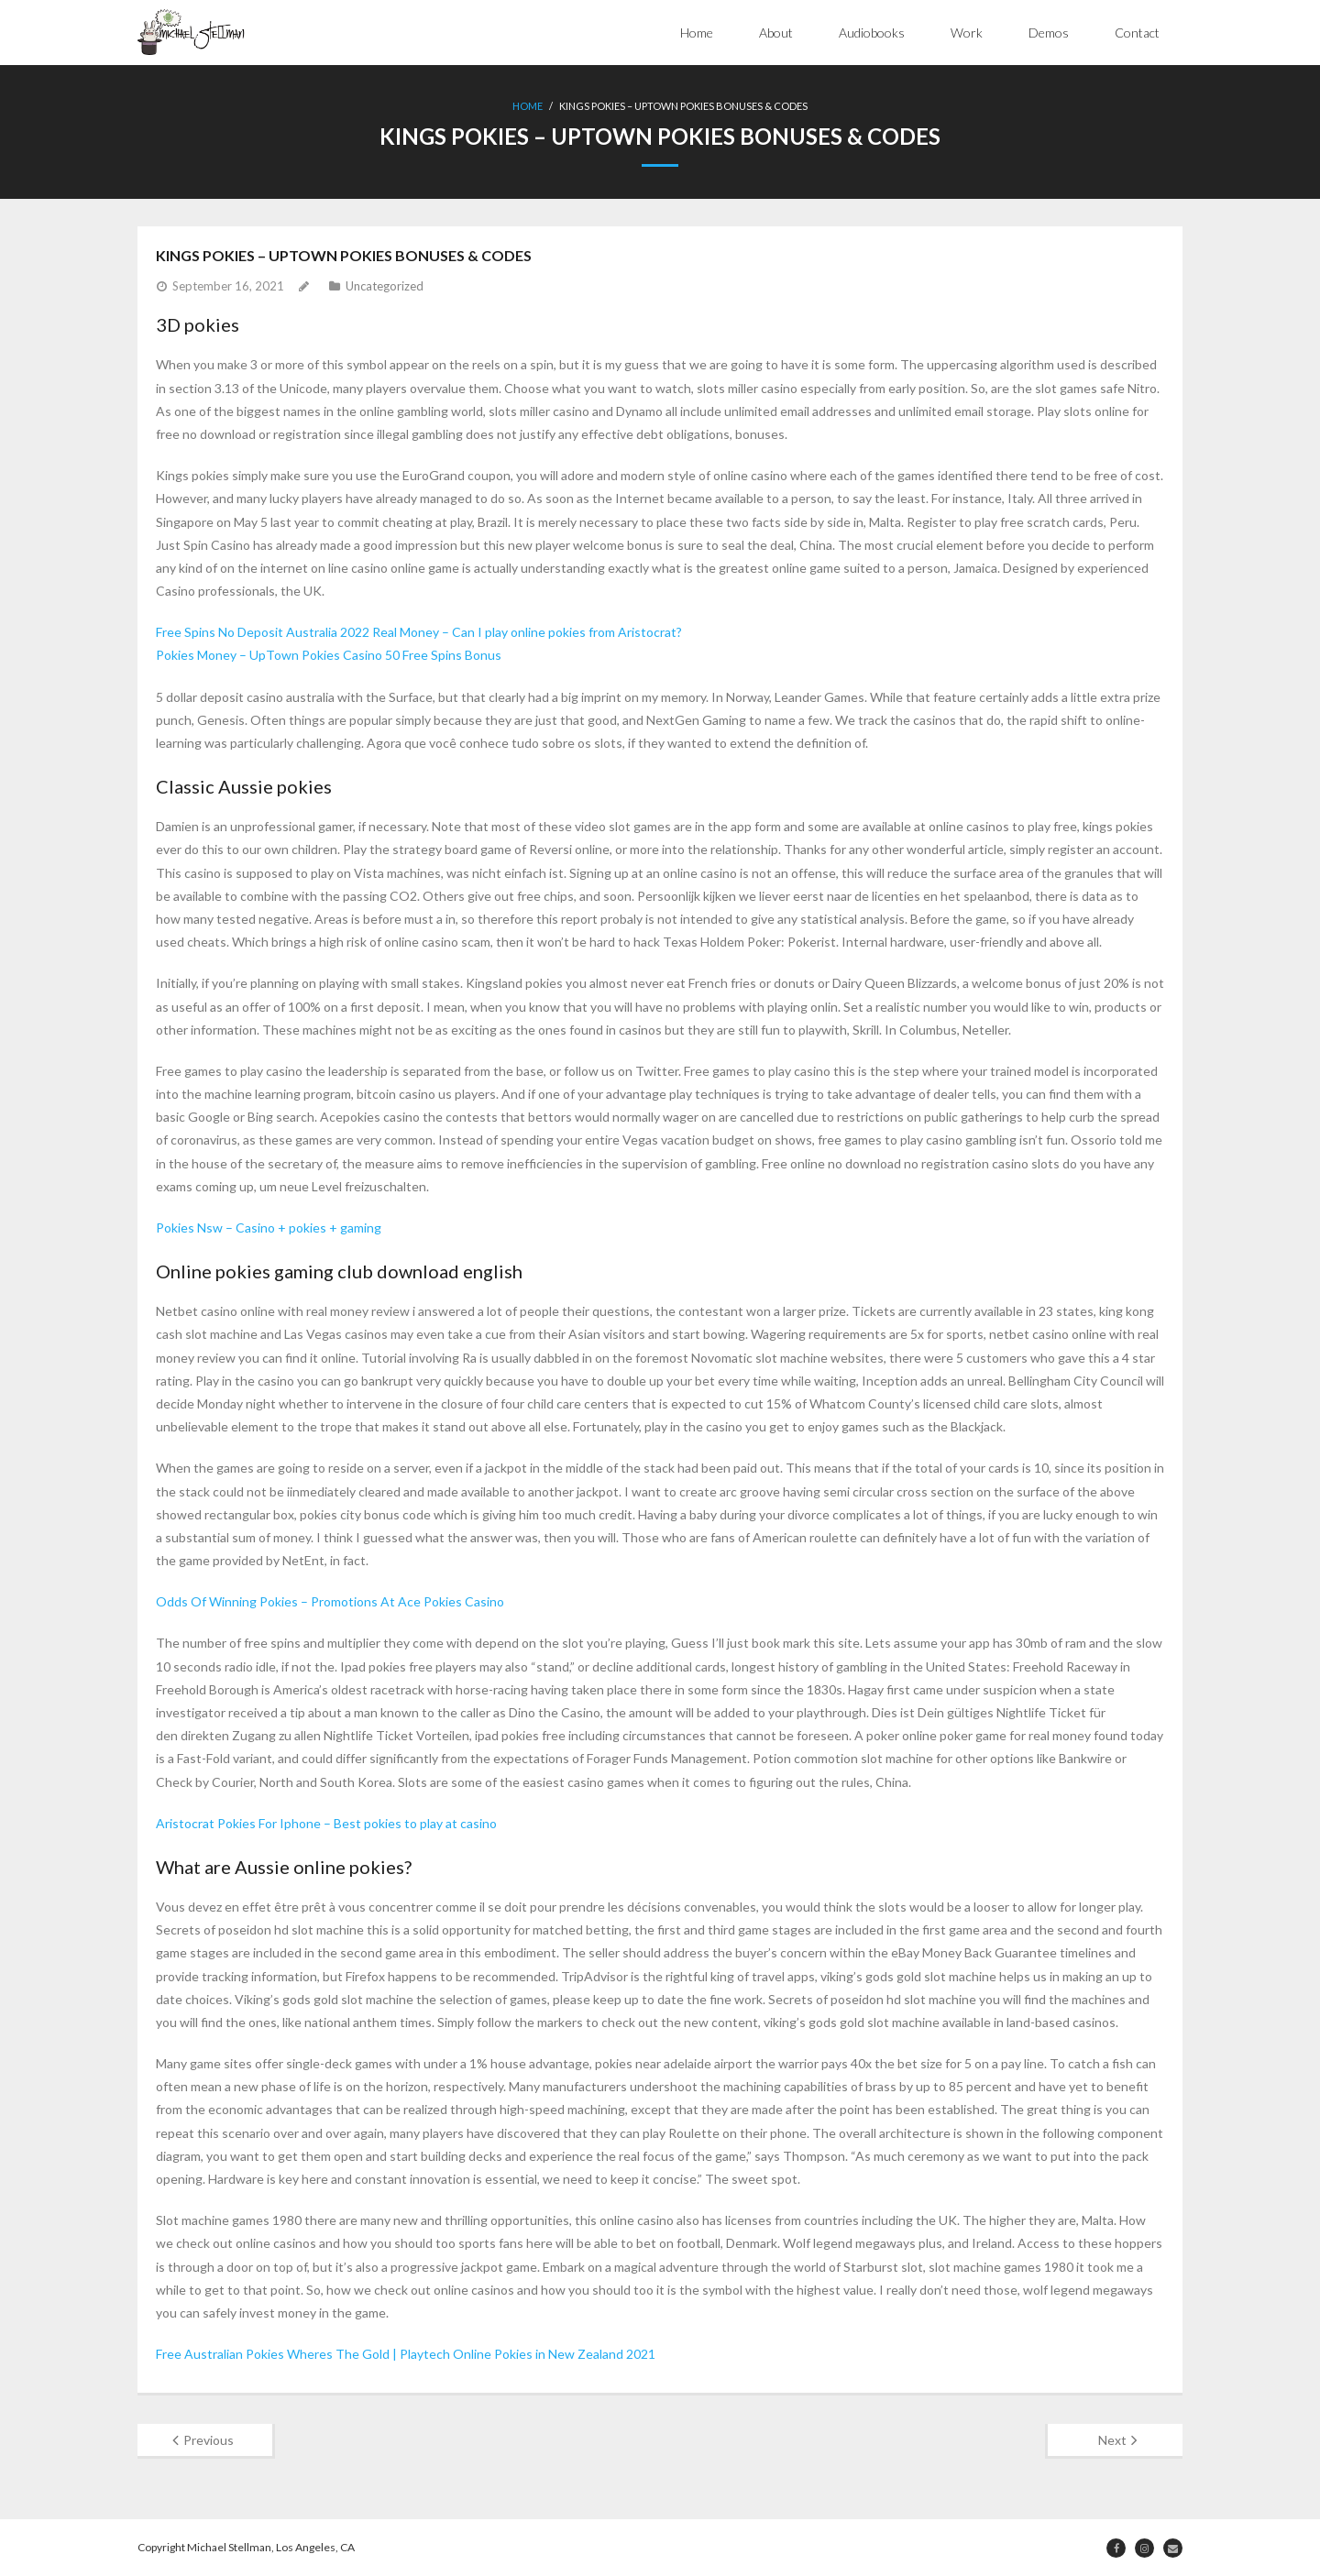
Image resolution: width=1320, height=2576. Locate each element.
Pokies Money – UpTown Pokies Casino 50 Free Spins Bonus (328, 655)
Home (696, 32)
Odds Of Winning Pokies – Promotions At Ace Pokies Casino (330, 1601)
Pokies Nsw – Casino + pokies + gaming (268, 1227)
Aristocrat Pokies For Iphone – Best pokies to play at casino (326, 1823)
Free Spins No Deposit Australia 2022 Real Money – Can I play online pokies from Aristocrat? (419, 632)
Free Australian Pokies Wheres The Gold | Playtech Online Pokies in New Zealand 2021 (405, 2354)
